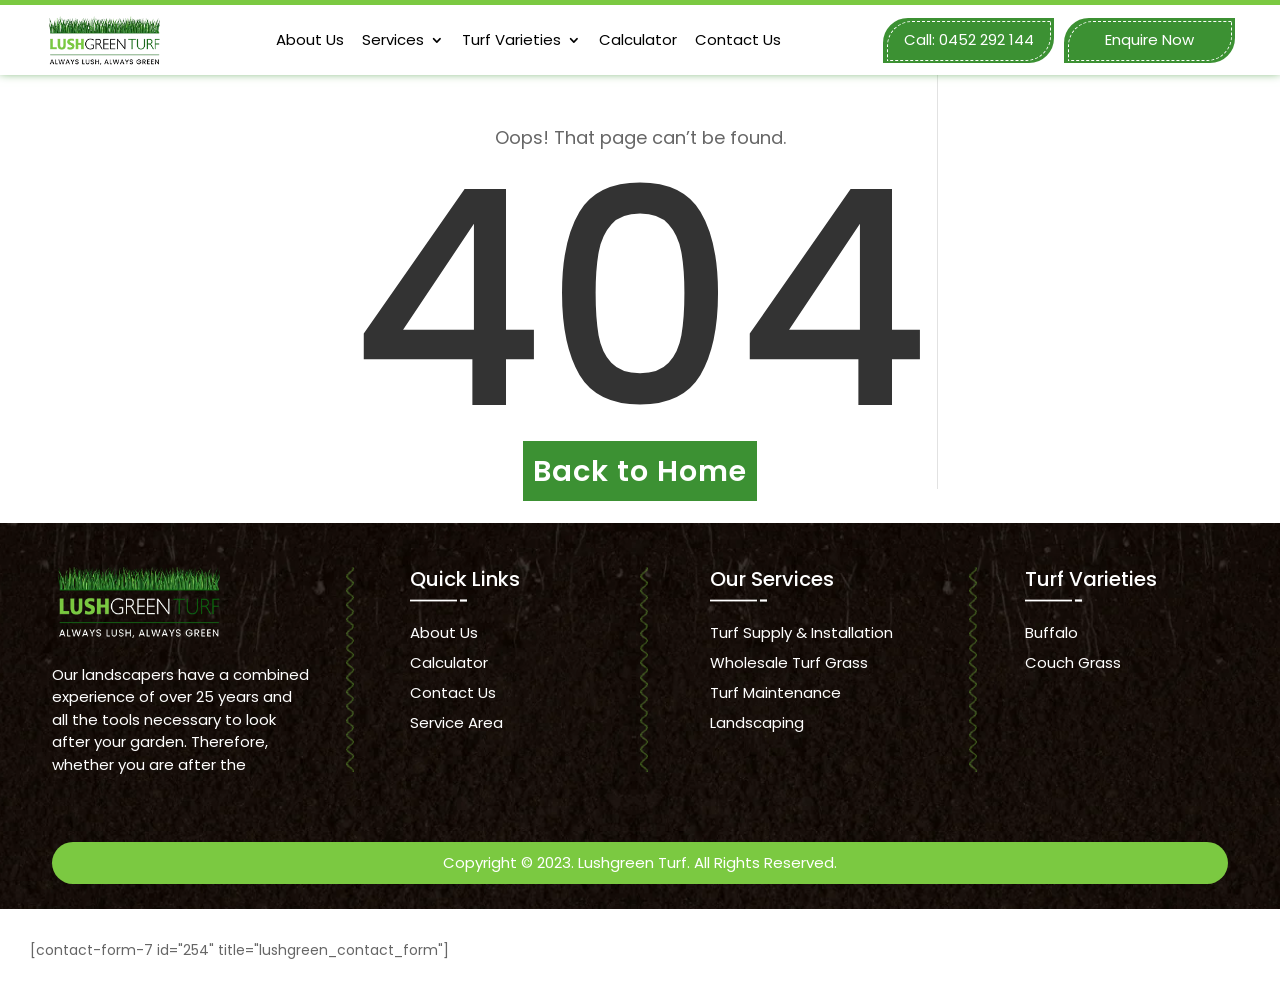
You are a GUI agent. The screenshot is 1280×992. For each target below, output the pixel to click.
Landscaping (757, 722)
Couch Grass (1073, 662)
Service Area (456, 722)
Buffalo (1051, 632)
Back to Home (640, 471)
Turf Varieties (511, 40)
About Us (310, 40)
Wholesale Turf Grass (789, 662)
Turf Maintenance (775, 692)
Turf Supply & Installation (801, 632)
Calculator (638, 40)
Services (393, 40)
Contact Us (738, 40)
